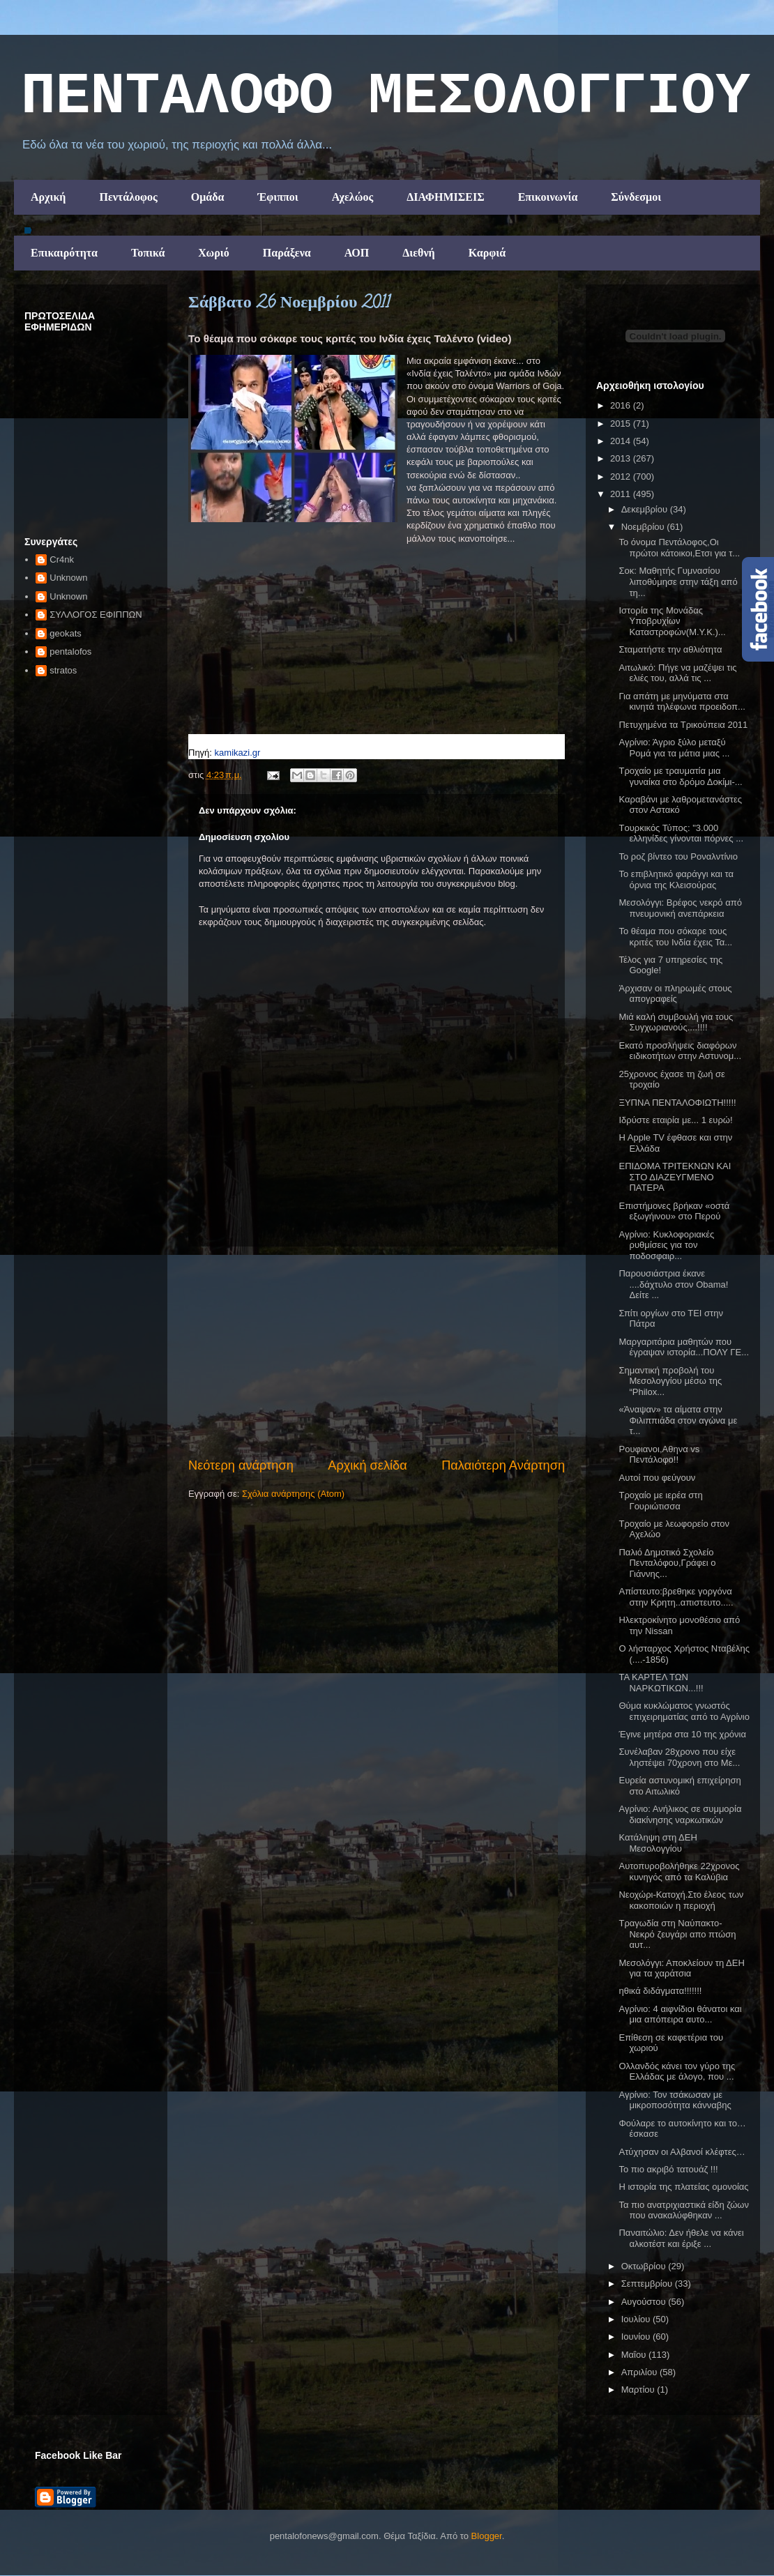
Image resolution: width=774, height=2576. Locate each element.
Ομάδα (208, 197)
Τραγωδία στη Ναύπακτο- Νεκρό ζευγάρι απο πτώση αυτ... (677, 1934)
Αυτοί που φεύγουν (657, 1477)
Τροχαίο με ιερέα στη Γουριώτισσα (660, 1500)
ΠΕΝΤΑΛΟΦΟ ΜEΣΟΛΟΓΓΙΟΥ (385, 97)
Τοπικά (148, 253)
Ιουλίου (637, 2319)
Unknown (68, 577)
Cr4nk (62, 559)
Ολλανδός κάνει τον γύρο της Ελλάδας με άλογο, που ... (677, 2071)
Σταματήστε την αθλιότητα (670, 649)
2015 (621, 423)
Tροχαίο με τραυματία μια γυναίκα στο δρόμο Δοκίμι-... (680, 776)
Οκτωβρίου (644, 2266)
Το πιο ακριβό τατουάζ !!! (668, 2169)
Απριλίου (640, 2372)
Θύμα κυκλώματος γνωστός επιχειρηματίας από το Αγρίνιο (684, 1711)
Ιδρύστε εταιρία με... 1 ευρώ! (675, 1120)
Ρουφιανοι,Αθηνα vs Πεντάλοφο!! (659, 1454)
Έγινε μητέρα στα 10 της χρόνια (682, 1734)
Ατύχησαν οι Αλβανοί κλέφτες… (682, 2152)
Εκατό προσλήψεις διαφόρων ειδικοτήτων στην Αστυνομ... (680, 1051)
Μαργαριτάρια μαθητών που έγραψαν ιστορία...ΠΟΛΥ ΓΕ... (684, 1347)
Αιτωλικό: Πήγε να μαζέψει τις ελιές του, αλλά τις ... (677, 673)
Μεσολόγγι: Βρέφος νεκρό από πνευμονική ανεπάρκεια (680, 908)
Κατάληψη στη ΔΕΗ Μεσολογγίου (658, 1843)
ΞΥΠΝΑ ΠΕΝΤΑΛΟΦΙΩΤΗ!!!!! (677, 1102)
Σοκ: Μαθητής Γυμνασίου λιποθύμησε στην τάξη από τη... (678, 581)
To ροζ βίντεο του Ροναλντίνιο (678, 856)
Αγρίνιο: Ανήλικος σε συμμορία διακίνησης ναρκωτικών (680, 1814)
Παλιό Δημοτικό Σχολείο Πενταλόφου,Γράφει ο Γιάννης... (667, 1563)
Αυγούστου (645, 2301)
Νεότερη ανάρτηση (241, 1465)
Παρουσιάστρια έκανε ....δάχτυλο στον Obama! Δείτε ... (673, 1284)
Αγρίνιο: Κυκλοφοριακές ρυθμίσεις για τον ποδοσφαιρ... (666, 1245)
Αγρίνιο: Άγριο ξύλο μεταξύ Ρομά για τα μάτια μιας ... (674, 748)
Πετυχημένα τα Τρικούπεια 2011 (683, 724)
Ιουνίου (637, 2336)
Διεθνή (418, 253)
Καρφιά (487, 253)
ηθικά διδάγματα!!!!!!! (660, 1991)
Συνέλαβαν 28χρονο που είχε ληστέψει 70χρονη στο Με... (679, 1757)
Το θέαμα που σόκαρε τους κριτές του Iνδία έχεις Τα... (675, 936)
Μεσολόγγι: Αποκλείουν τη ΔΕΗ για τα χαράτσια (681, 1968)
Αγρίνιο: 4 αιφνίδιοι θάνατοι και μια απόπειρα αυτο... (680, 2014)
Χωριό (213, 253)
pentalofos (70, 651)
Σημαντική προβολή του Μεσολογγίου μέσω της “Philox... (670, 1381)
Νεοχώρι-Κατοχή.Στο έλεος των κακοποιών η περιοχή (681, 1900)
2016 (621, 405)
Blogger (486, 2536)
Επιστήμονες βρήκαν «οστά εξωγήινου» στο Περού (674, 1211)
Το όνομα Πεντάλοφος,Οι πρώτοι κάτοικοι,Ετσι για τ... (679, 547)
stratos (63, 670)
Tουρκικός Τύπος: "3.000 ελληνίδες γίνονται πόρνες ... (681, 833)
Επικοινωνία (548, 197)
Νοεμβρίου (644, 526)
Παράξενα (287, 253)
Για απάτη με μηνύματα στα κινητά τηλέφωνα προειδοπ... (682, 701)
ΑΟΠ (357, 253)
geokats (66, 633)
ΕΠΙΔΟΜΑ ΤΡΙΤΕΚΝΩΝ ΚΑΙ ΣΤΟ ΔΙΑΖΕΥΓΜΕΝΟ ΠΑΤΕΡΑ (675, 1177)
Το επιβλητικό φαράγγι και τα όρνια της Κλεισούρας (676, 879)
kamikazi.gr (238, 752)
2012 (621, 476)
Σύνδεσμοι (636, 197)
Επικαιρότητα (64, 253)
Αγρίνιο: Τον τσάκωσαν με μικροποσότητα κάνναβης (675, 2100)
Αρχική (48, 197)
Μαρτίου (639, 2389)
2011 (621, 494)
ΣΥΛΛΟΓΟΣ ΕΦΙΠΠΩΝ (96, 614)
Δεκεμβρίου (645, 509)
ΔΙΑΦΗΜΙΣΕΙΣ (446, 197)
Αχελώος (352, 197)
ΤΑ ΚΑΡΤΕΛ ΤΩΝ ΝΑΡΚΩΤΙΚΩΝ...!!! (661, 1682)
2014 (621, 441)
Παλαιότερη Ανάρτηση (503, 1465)
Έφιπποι (277, 197)
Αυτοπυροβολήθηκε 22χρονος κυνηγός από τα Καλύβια (679, 1871)
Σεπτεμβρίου (648, 2283)
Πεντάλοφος (128, 197)
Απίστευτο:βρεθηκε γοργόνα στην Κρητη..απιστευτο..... (676, 1597)
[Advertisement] (376, 1352)
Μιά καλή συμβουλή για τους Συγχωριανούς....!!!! (676, 1022)
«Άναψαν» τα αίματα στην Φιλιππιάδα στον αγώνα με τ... (678, 1420)
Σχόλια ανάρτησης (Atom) (293, 1493)
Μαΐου (634, 2354)
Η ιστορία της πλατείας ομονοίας (683, 2186)
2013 (621, 458)
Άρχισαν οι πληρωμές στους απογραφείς (675, 994)
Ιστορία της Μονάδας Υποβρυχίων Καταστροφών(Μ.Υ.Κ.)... (672, 621)
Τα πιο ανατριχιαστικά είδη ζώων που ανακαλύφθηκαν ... (683, 2210)
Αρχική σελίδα (367, 1465)
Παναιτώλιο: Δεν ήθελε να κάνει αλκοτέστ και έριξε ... (681, 2238)
